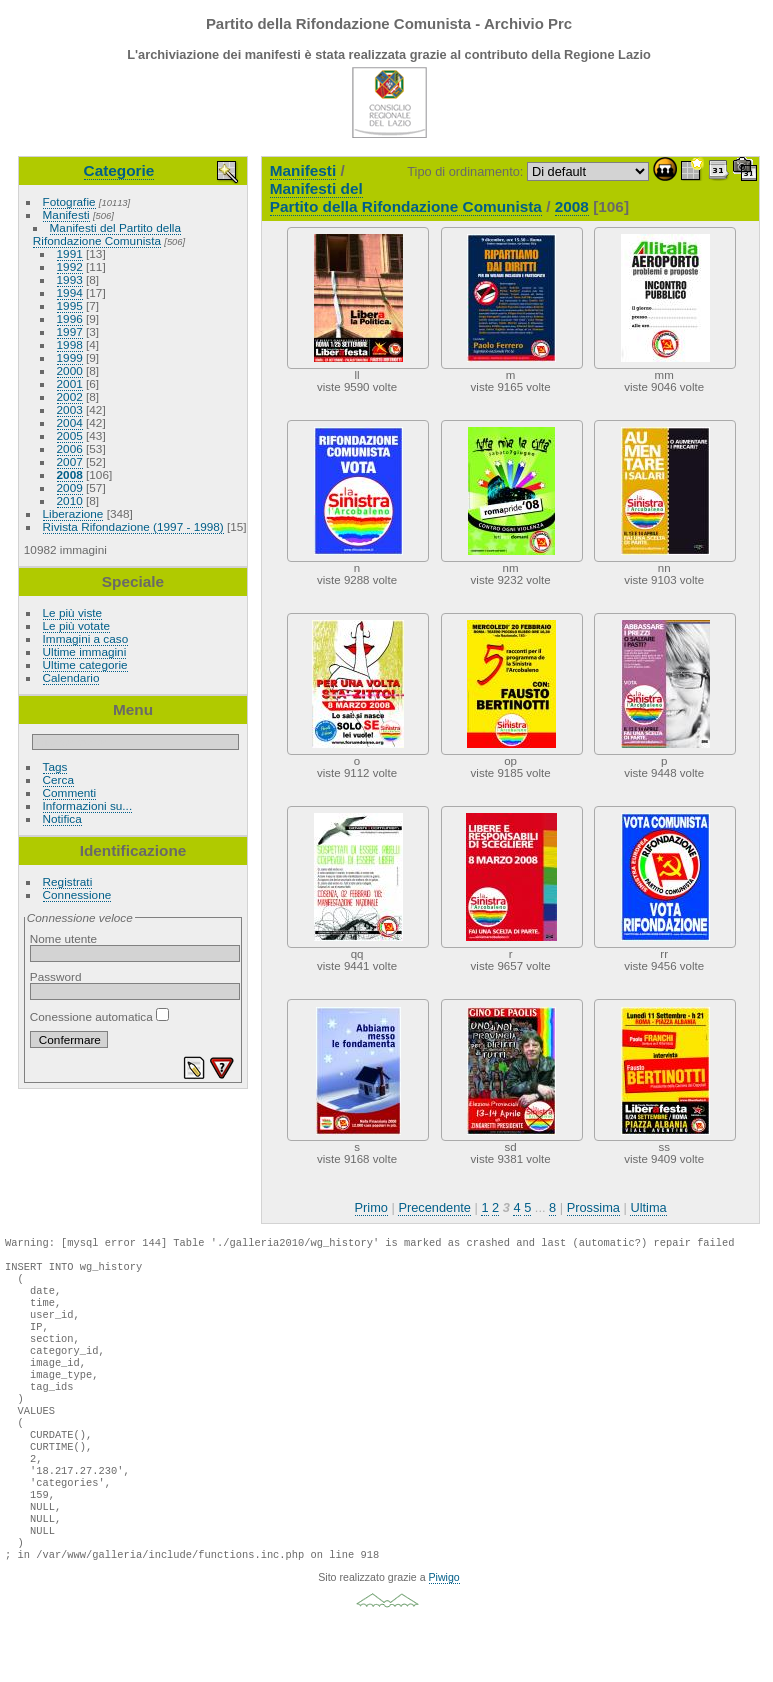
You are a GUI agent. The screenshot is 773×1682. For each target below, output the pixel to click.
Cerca (58, 779)
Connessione (77, 894)
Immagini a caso (86, 638)
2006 (70, 448)
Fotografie (69, 201)
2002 (70, 396)
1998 (70, 344)
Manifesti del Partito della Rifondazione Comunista (107, 234)
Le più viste (73, 612)
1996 (70, 318)
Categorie (119, 170)
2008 (70, 474)
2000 (70, 370)
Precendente (434, 1207)
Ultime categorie (85, 664)
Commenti (70, 792)
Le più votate (76, 625)
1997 (70, 331)
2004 (70, 422)
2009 (70, 487)
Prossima (593, 1207)
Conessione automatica (99, 1016)
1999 (70, 357)
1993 (70, 279)
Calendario (71, 677)
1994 (70, 292)
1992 (70, 266)
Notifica (62, 818)
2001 (70, 383)
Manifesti (66, 214)
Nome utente (63, 938)
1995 (70, 305)
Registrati (68, 881)
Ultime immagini (85, 651)
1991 (70, 253)
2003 (70, 409)
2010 (70, 500)
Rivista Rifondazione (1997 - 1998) (133, 526)
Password (56, 976)
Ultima (648, 1207)
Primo (371, 1207)
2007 (70, 461)
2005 (70, 435)
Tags (55, 766)
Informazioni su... (88, 805)
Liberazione (73, 513)
